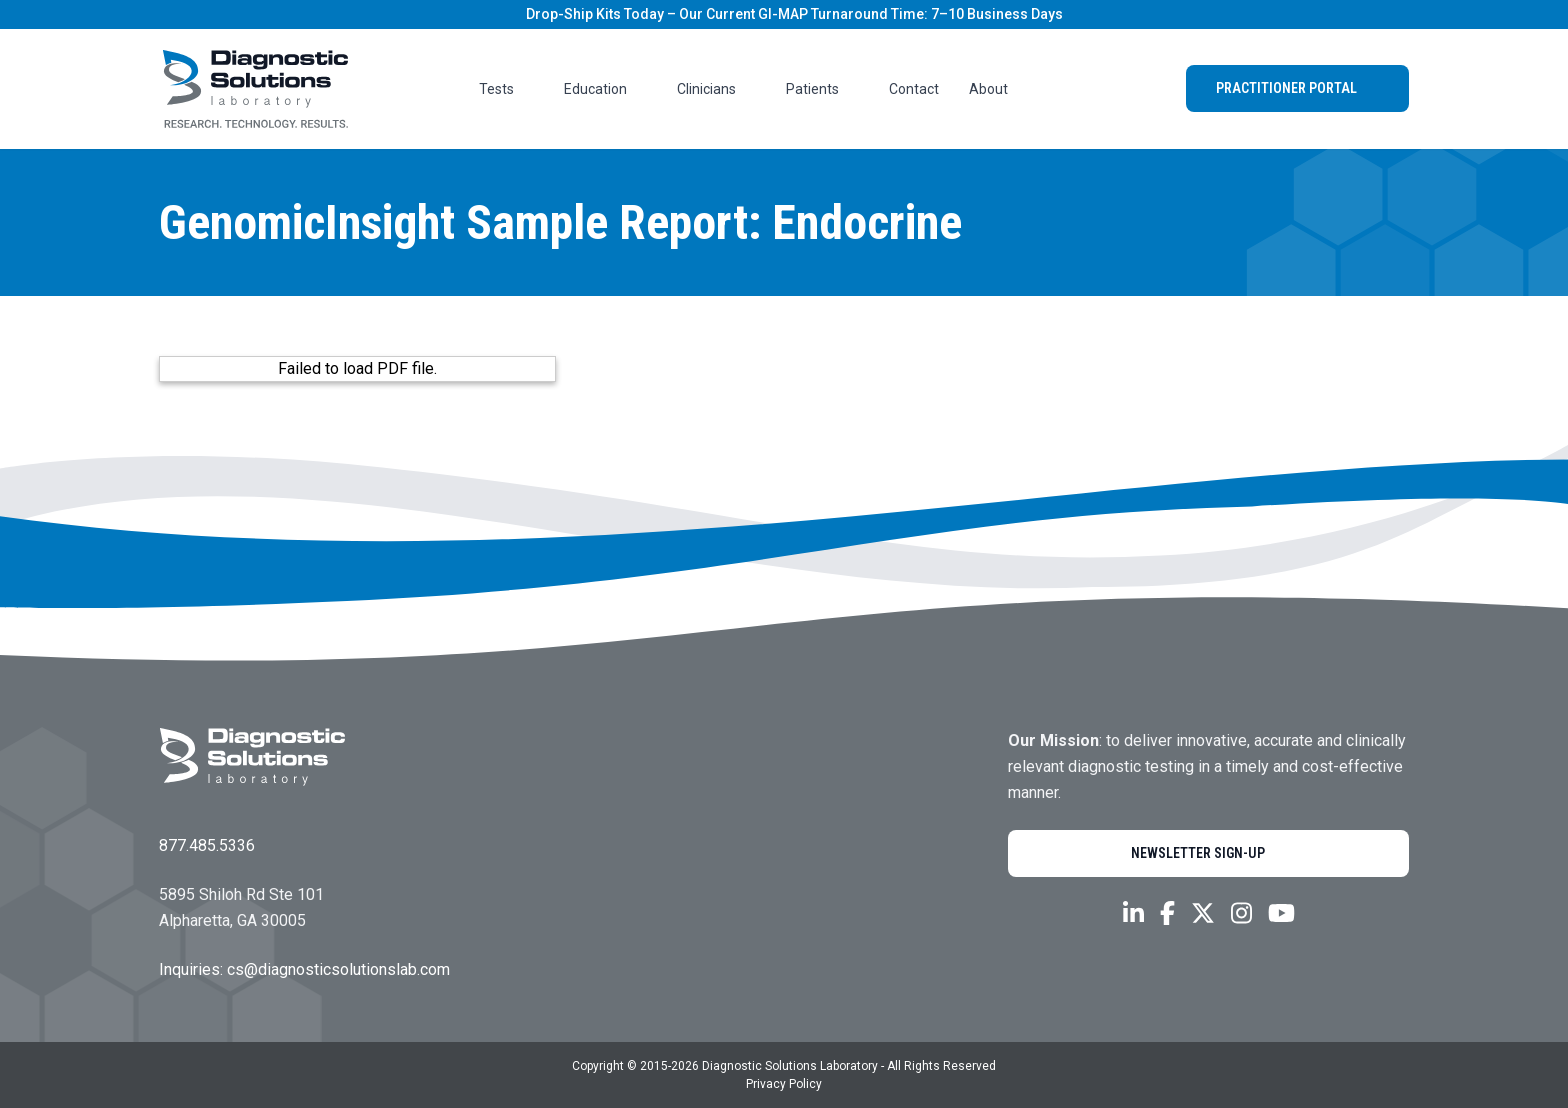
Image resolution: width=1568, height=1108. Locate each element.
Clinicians (716, 89)
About (998, 89)
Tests (506, 89)
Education (605, 89)
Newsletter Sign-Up (1209, 853)
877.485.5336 (207, 845)
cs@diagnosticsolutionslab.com (338, 969)
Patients (822, 89)
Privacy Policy (784, 1084)
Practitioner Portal (1297, 88)
